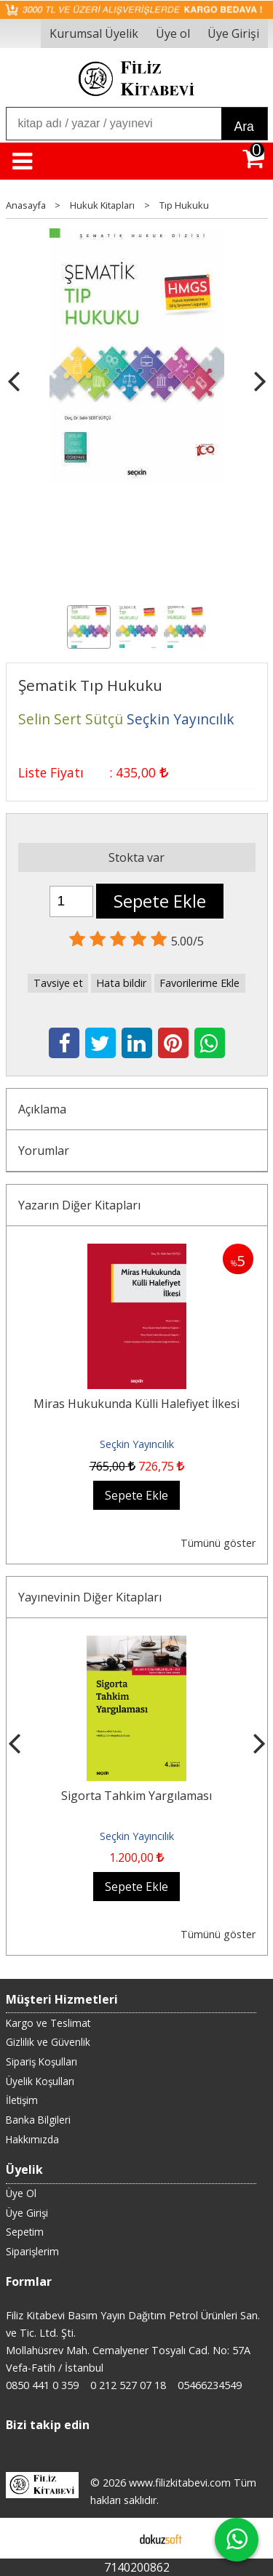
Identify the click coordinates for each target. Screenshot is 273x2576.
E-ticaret (113, 2538)
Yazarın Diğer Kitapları (79, 1205)
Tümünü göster (218, 1543)
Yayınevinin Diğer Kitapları (90, 1597)
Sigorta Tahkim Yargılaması (136, 1796)
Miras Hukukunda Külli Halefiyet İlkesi (136, 1404)
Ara (244, 126)
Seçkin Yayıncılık (137, 1444)
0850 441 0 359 (42, 2385)
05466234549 (210, 2385)
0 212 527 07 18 (128, 2385)
